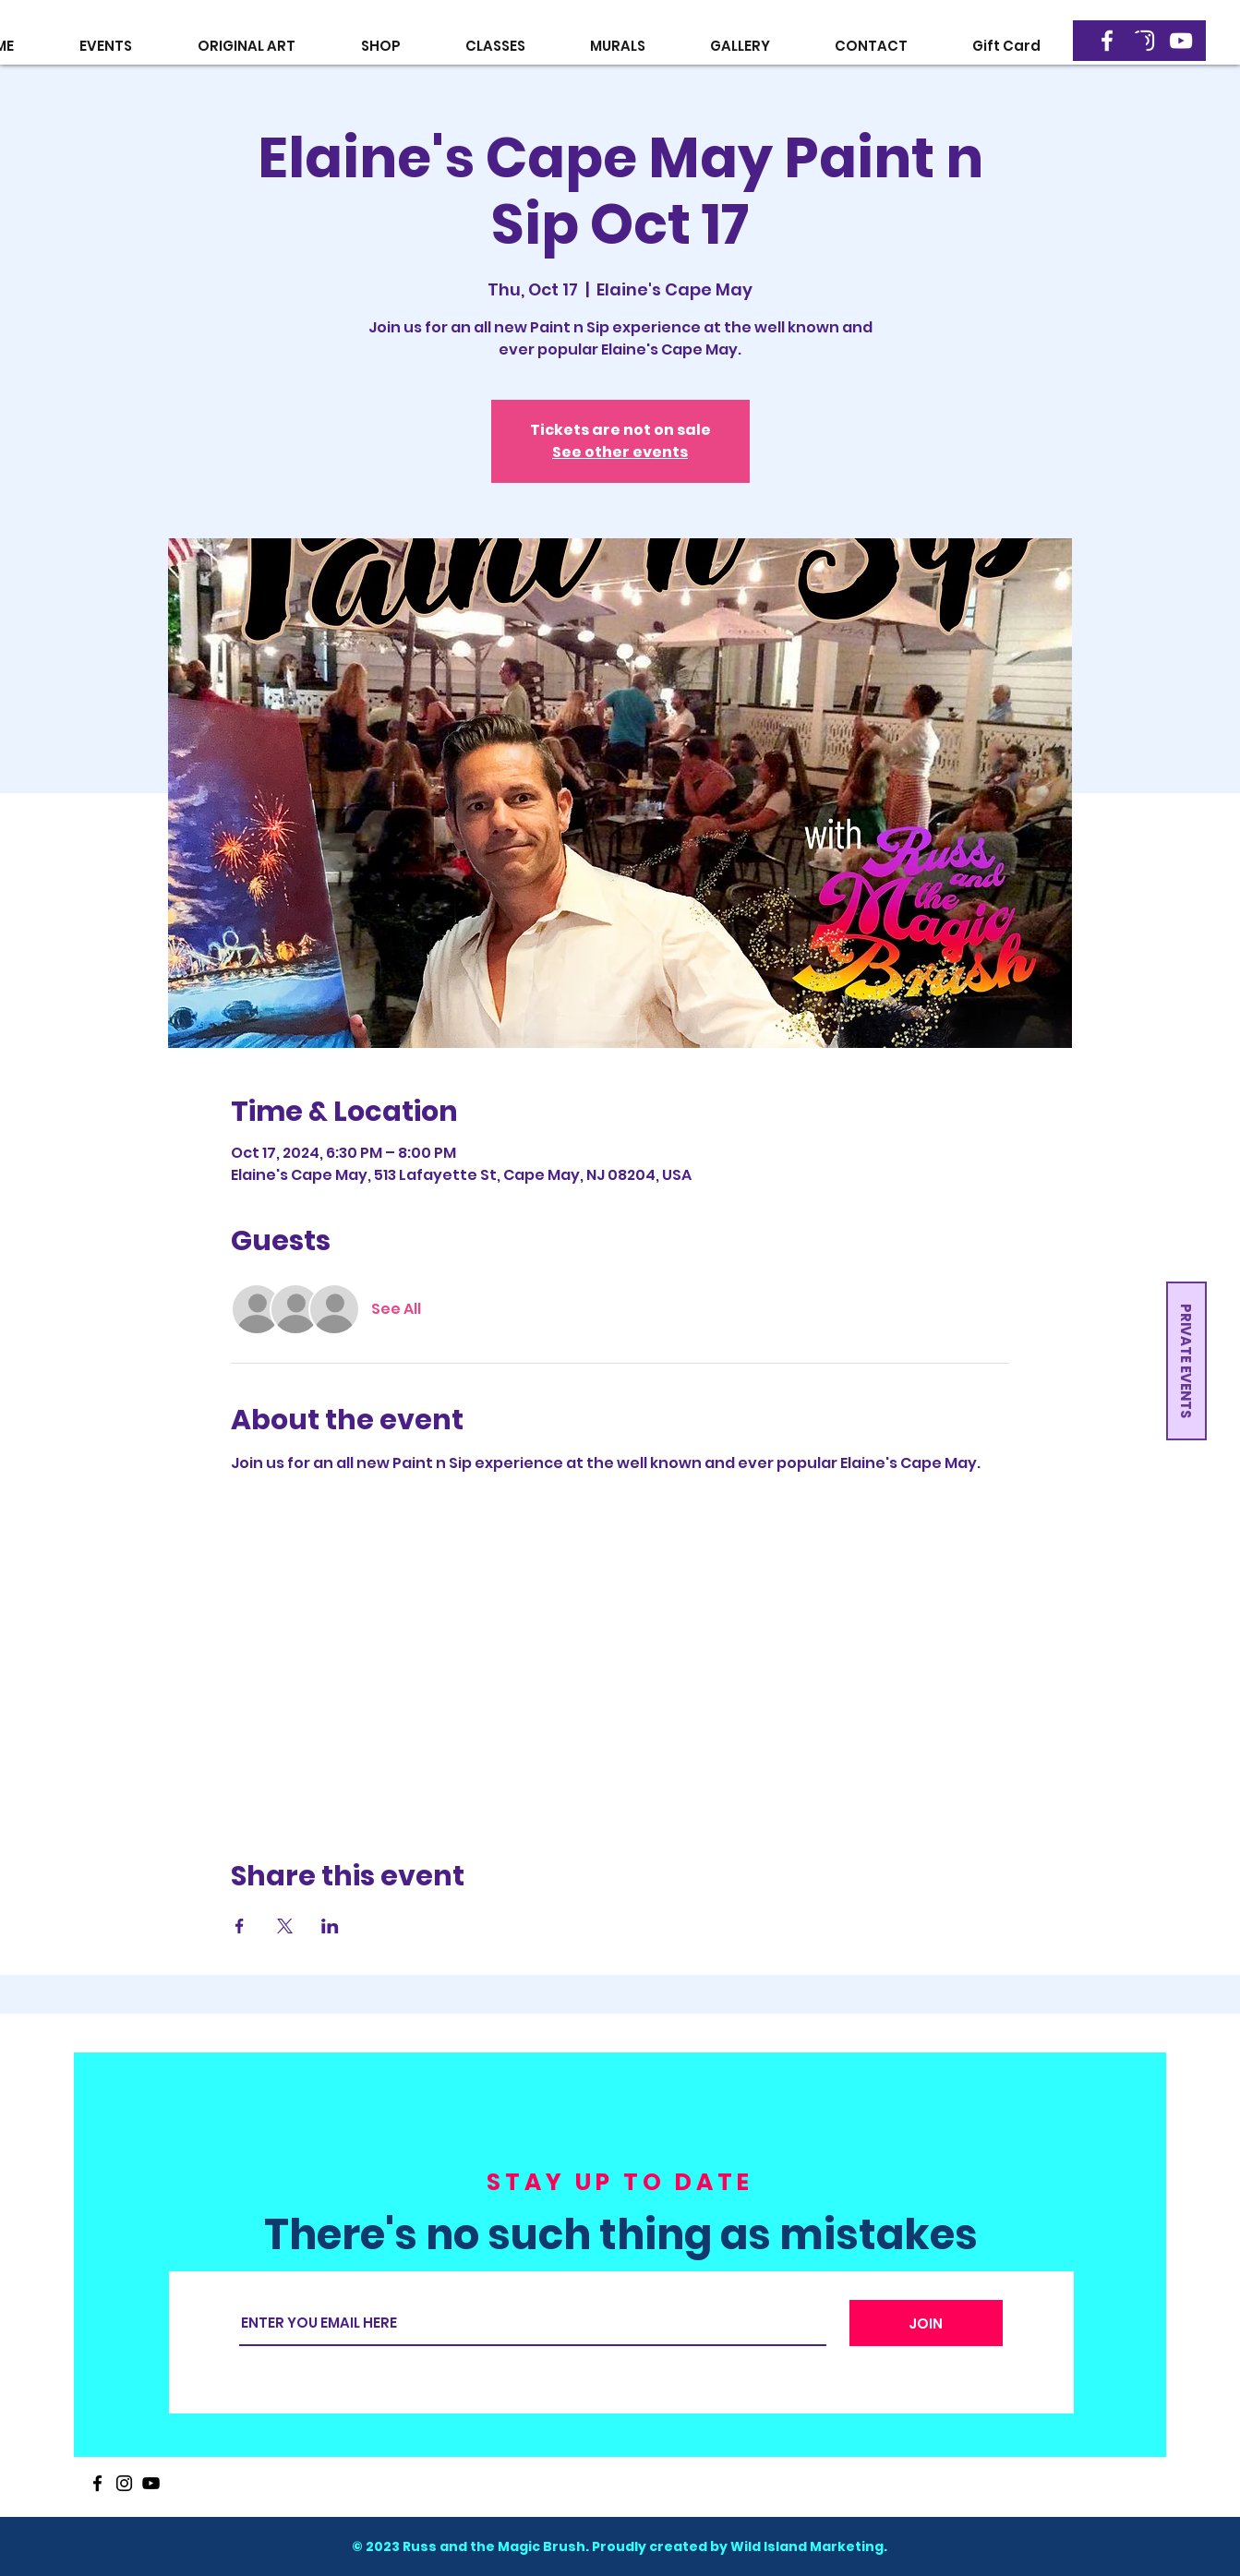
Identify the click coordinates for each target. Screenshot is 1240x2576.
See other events (620, 452)
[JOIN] (926, 2323)
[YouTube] (1181, 40)
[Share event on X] (285, 1926)
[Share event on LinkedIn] (330, 1926)
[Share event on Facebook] (239, 1926)
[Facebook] (1107, 40)
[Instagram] (124, 2483)
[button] (1135, 42)
